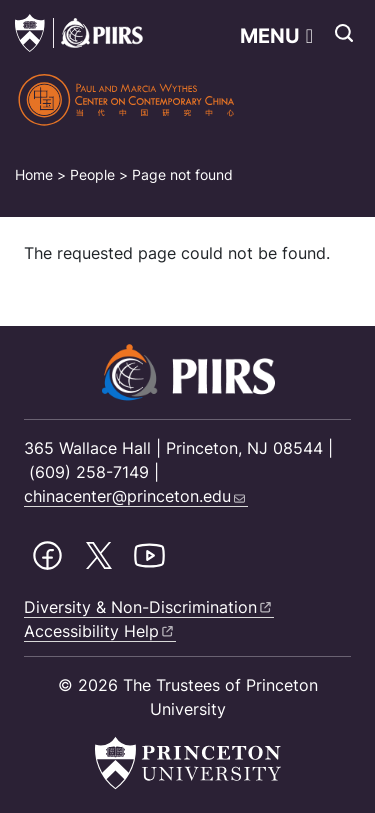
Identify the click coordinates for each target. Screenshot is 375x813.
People (92, 174)
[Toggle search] (344, 33)
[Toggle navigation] (276, 36)
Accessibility (100, 631)
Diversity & (149, 607)
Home (34, 174)
